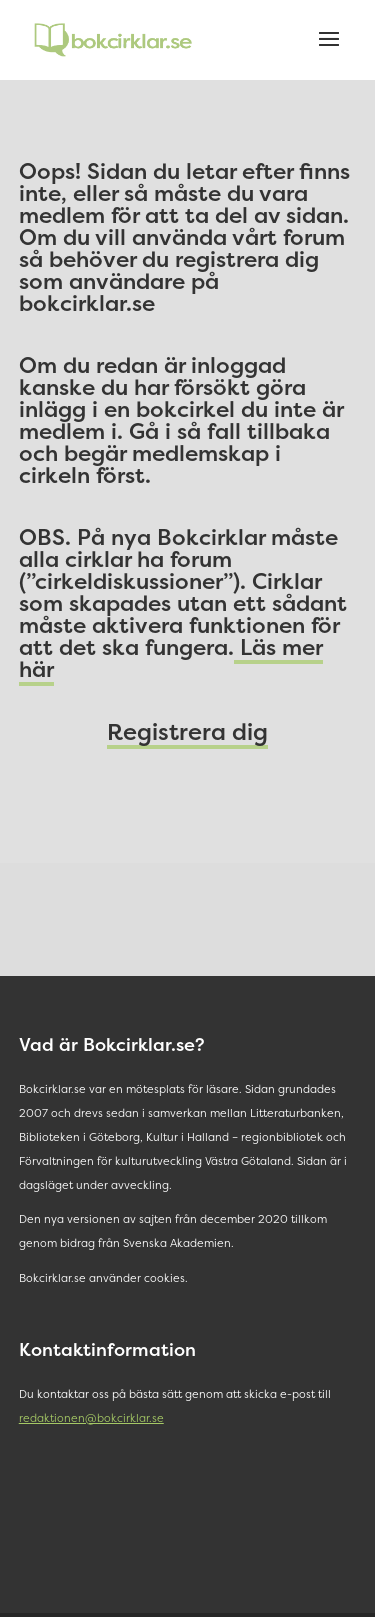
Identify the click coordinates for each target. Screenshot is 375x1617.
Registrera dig (187, 731)
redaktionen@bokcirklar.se (91, 1418)
